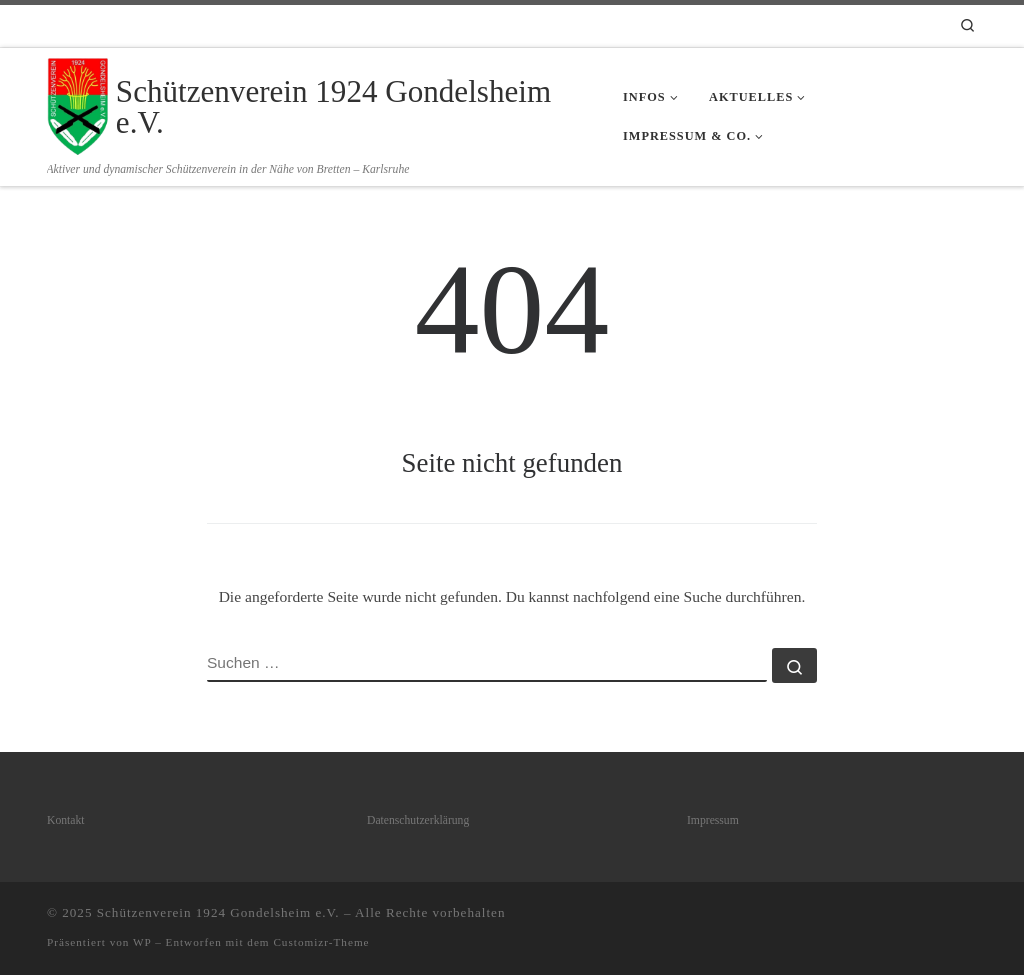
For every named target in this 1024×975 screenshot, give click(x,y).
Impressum (713, 820)
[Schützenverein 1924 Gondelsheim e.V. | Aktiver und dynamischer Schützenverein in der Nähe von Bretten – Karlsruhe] (78, 103)
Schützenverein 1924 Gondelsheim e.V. (218, 912)
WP (142, 942)
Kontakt (66, 820)
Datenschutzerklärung (418, 820)
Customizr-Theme (321, 942)
